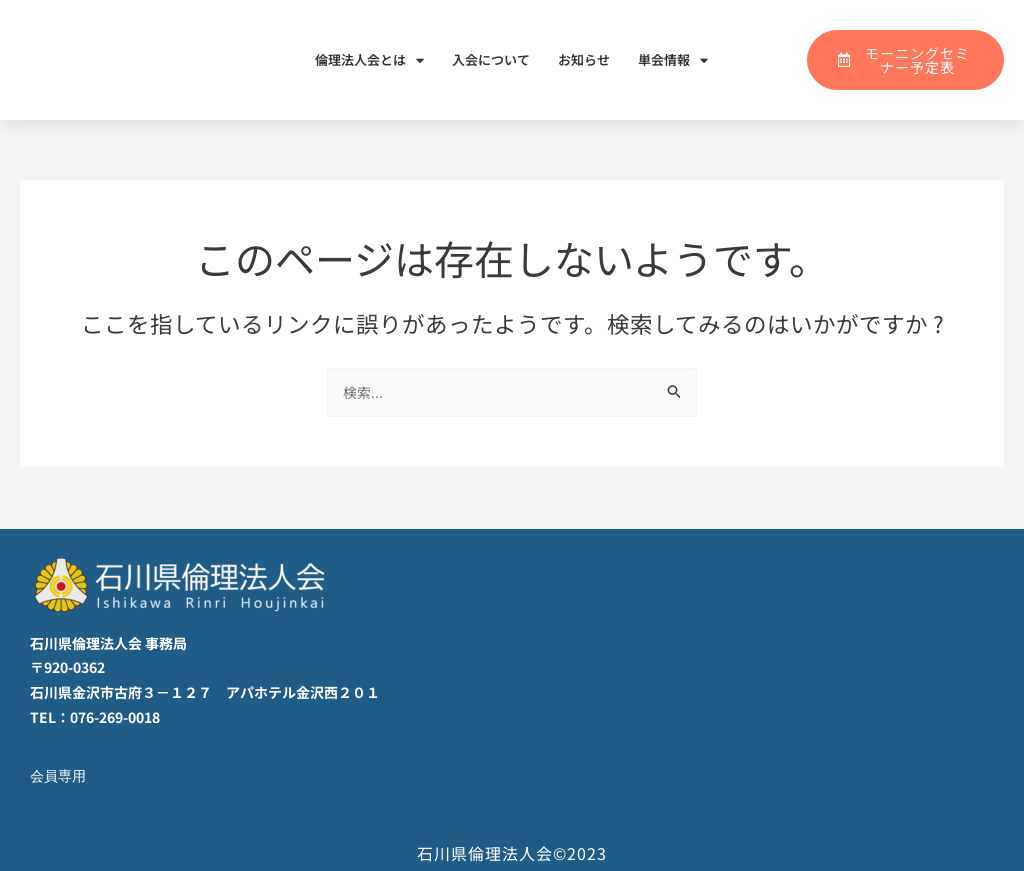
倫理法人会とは (369, 60)
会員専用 (60, 776)
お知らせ (584, 59)
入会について (491, 59)
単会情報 (673, 60)
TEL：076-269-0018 (95, 717)
